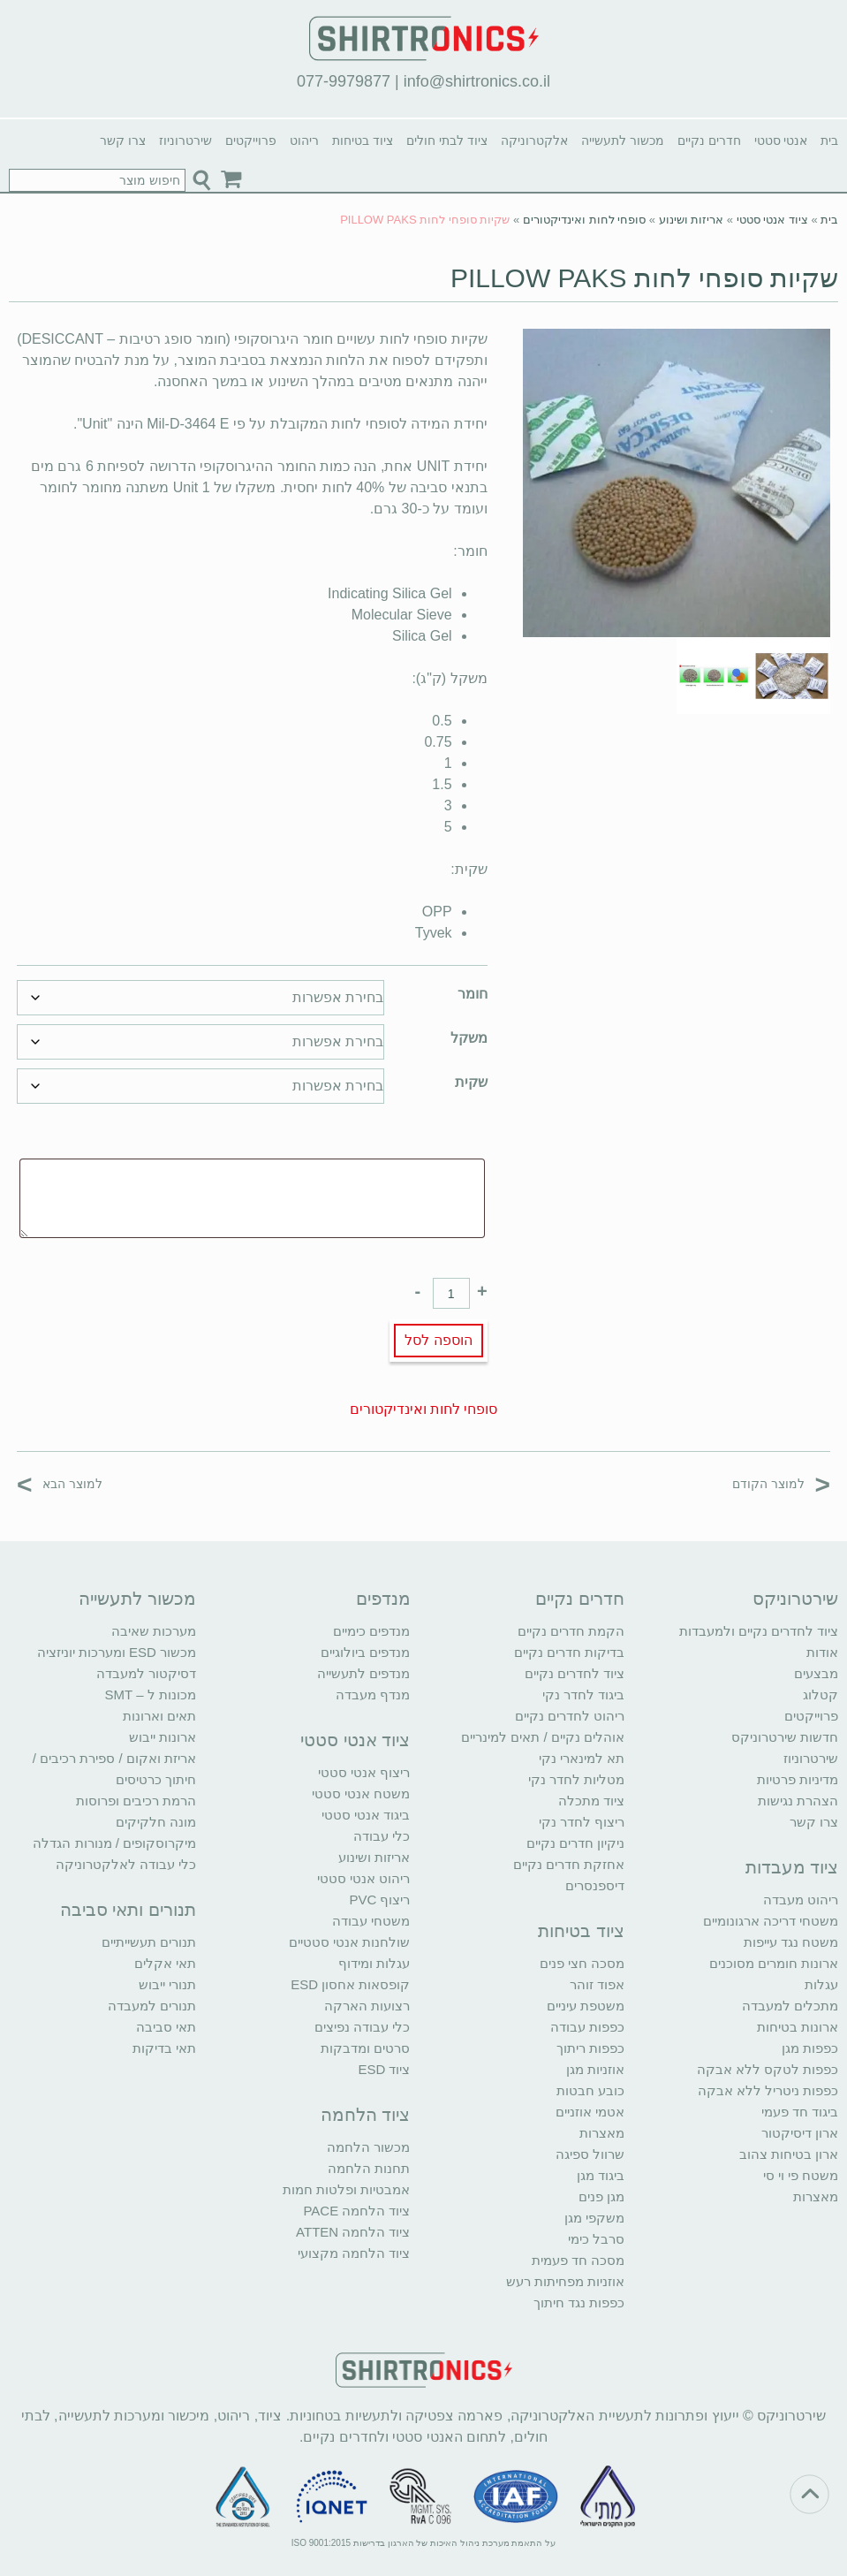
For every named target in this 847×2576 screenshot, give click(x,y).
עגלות (821, 1984)
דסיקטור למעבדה (146, 1673)
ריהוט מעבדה (800, 1899)
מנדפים (383, 1598)
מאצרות (815, 2196)
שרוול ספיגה (590, 2154)
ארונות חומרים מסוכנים (773, 1963)
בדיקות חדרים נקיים (569, 1652)
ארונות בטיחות (797, 2026)
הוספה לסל (438, 1340)
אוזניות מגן (595, 2069)
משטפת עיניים (585, 2005)
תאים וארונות (159, 1715)
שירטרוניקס (795, 1598)
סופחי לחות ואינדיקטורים (584, 219)
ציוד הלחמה (366, 2114)
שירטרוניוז (185, 140)
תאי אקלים (165, 1963)
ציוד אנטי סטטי (772, 219)
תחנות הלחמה (369, 2168)
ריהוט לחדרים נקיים (569, 1715)
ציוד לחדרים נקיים (574, 1673)
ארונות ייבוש (162, 1736)
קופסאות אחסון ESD (350, 1984)
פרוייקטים (250, 140)
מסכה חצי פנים (582, 1963)
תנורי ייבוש (167, 1984)
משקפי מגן (594, 2217)
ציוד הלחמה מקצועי (354, 2253)
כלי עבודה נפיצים (362, 2026)
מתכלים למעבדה (790, 2005)
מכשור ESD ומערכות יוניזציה (116, 1652)
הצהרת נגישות (798, 1800)
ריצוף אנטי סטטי (364, 1772)
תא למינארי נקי (581, 1758)
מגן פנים (601, 2196)
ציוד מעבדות (792, 1867)
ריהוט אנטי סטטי (363, 1878)
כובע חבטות (590, 2090)
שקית (471, 1082)
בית (829, 140)
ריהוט (304, 140)
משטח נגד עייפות (791, 1941)
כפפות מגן (810, 2047)
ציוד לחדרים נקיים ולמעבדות (759, 1630)
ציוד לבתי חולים (447, 140)
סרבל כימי (596, 2238)
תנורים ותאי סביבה (128, 1909)
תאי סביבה (166, 2026)
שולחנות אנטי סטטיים (349, 1941)
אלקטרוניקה (534, 140)
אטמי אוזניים (590, 2111)
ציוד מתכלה (591, 1800)
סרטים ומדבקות (365, 2047)
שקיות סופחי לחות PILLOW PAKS (644, 278)
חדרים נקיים (709, 140)
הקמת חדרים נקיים (571, 1630)
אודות (822, 1652)
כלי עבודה (381, 1835)
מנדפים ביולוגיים (365, 1652)
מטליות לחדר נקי (576, 1779)
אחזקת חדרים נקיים (568, 1864)
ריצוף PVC (379, 1899)
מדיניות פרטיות (797, 1779)
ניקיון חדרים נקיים (575, 1842)
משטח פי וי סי (801, 2175)
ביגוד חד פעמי (799, 2111)
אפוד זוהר (597, 1984)
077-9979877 (343, 81)
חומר (473, 993)
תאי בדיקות (164, 2047)
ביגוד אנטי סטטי (365, 1814)
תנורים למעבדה (152, 2005)
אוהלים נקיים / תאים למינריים (542, 1736)
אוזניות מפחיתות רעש (565, 2281)
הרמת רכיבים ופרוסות (136, 1800)
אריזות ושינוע (691, 219)
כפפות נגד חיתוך (578, 2302)
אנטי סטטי (781, 140)
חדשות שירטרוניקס (784, 1736)
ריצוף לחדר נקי (581, 1821)
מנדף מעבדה (373, 1694)
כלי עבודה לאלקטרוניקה (126, 1864)
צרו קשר (123, 140)
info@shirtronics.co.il (477, 81)
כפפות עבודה (587, 2026)
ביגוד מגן (600, 2175)
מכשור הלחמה (368, 2146)
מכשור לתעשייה (622, 140)
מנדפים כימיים (371, 1630)
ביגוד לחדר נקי (583, 1694)
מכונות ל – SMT (151, 1694)
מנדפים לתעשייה (363, 1673)
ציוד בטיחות (362, 140)
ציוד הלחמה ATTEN (353, 2231)
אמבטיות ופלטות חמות (346, 2189)
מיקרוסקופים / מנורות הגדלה (114, 1842)
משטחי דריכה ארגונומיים (770, 1920)
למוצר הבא (59, 1483)
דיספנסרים (594, 1885)
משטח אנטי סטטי (361, 1793)
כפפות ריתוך (590, 2047)
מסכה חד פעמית (578, 2260)
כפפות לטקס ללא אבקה (768, 2069)
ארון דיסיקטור (799, 2132)
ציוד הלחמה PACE (356, 2210)
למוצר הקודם (781, 1483)
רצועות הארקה (367, 2005)
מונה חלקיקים (156, 1821)
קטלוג (820, 1694)
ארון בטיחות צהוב (788, 2154)
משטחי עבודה (371, 1920)
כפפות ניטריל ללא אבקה (768, 2090)
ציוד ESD (384, 2069)
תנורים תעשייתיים (149, 1941)
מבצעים (816, 1673)
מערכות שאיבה (153, 1630)
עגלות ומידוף (374, 1963)
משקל (469, 1037)
